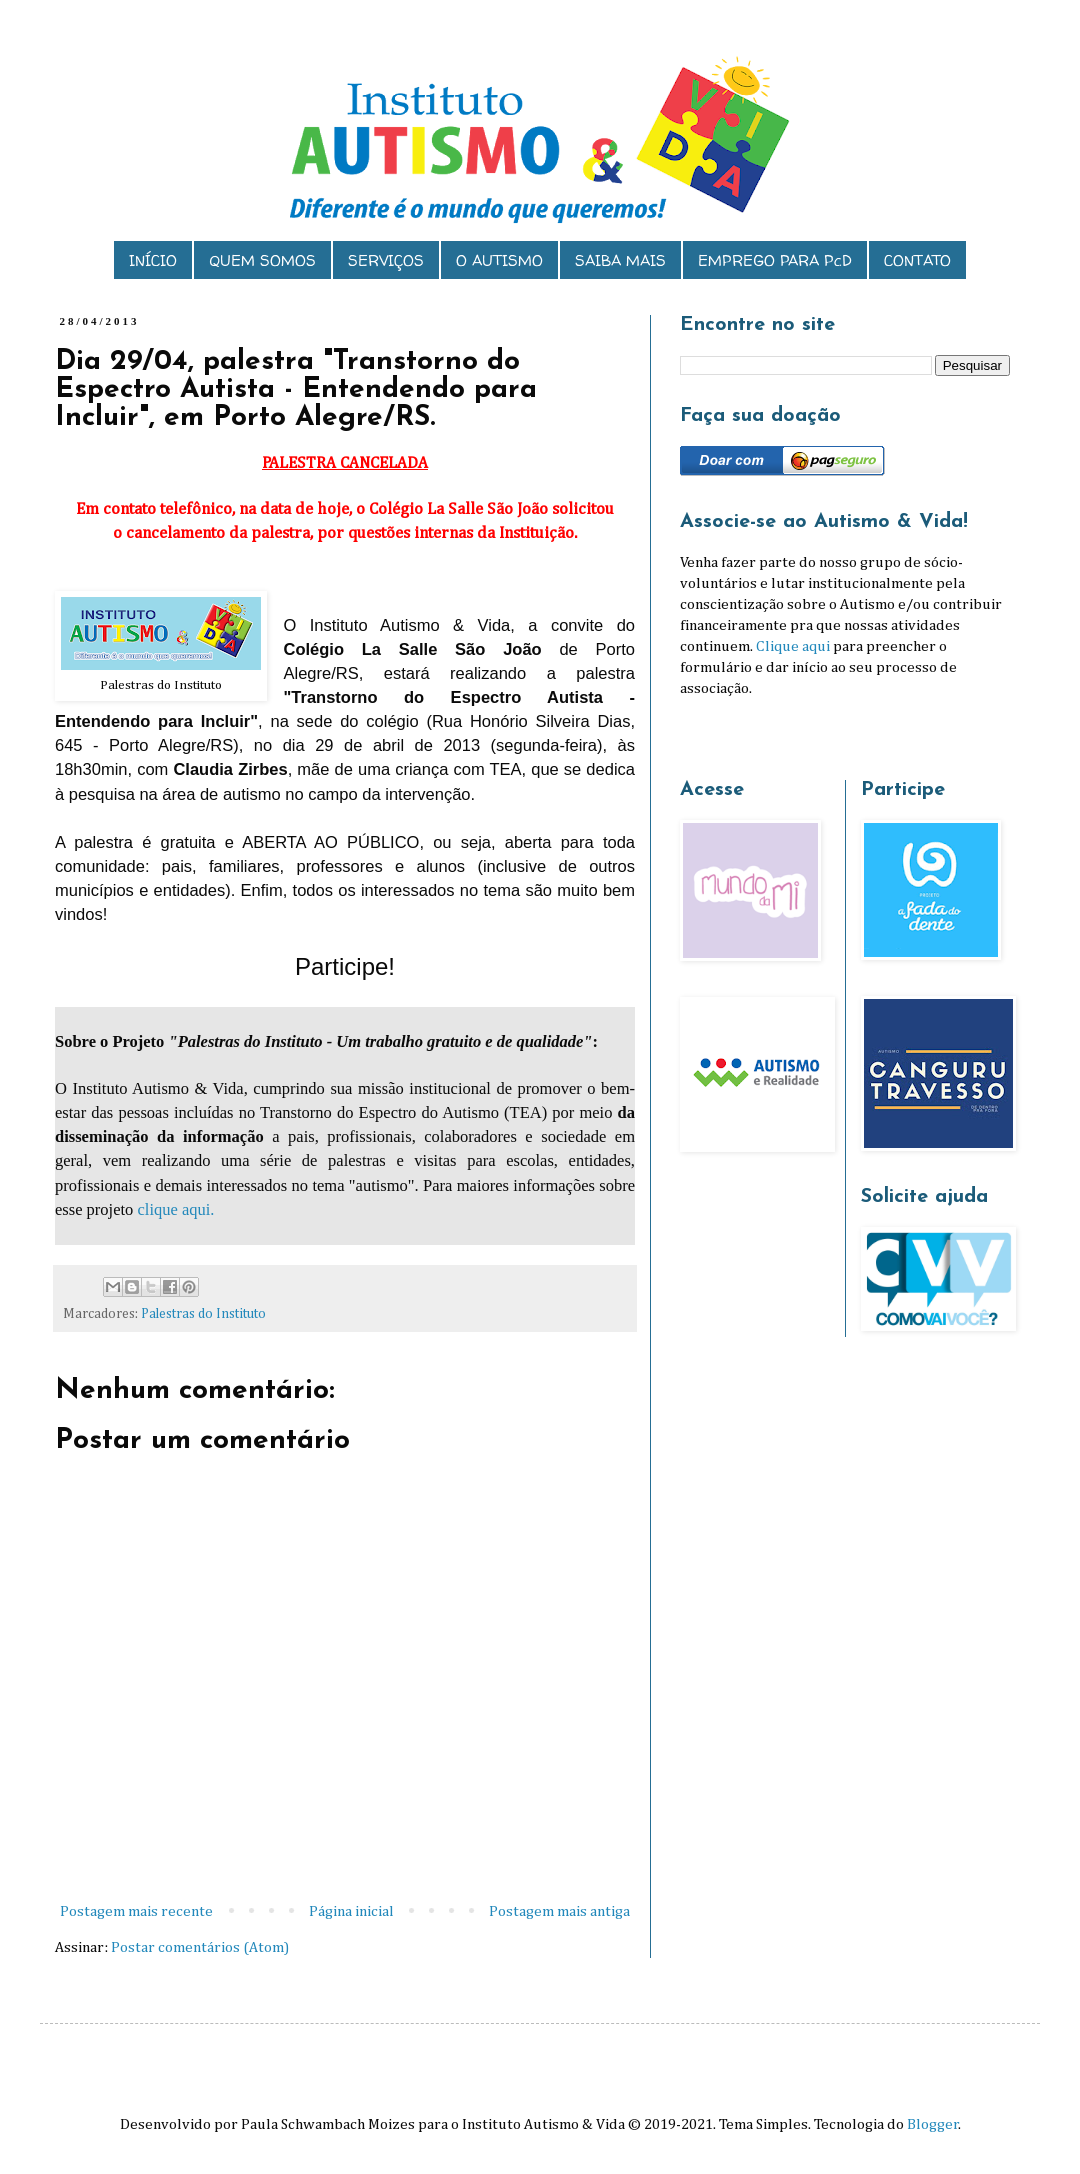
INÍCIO (153, 260)
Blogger (933, 2124)
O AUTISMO (499, 260)
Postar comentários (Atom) (200, 1947)
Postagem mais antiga (559, 1911)
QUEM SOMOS (262, 260)
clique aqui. (175, 1209)
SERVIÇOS (386, 260)
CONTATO (917, 260)
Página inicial (351, 1911)
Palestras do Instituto (203, 1314)
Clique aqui (793, 646)
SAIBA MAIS (620, 260)
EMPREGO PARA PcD (775, 260)
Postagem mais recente (136, 1911)
